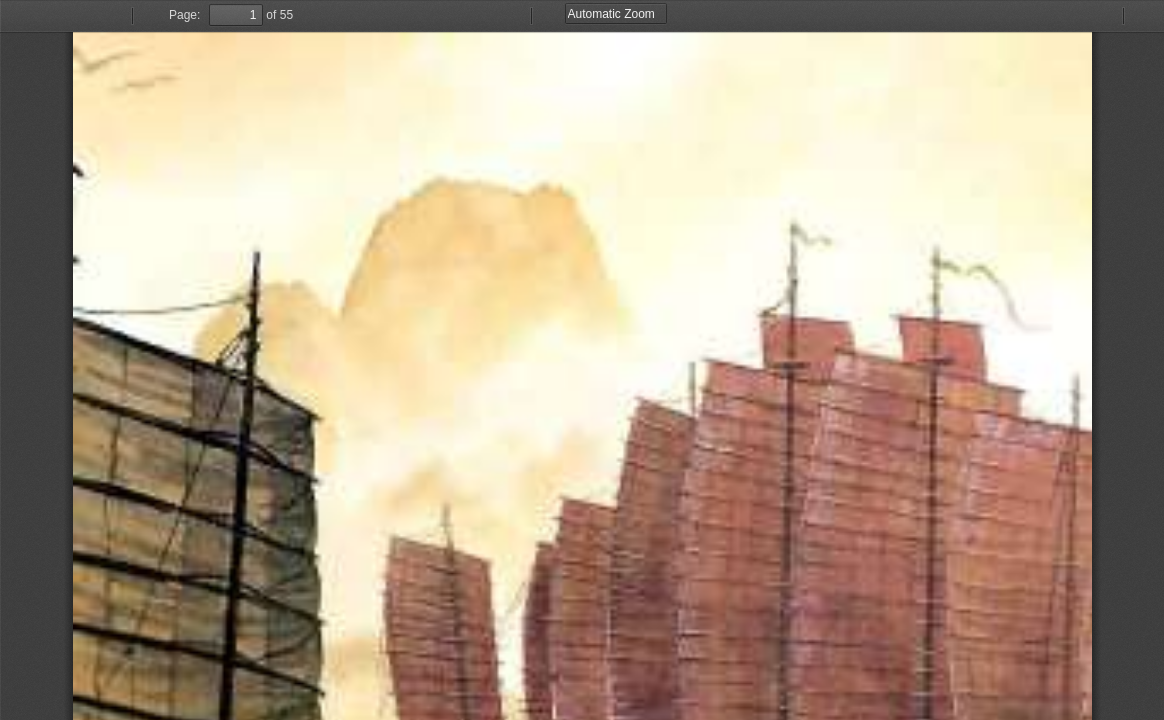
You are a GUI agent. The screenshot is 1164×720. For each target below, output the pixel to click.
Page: (184, 15)
